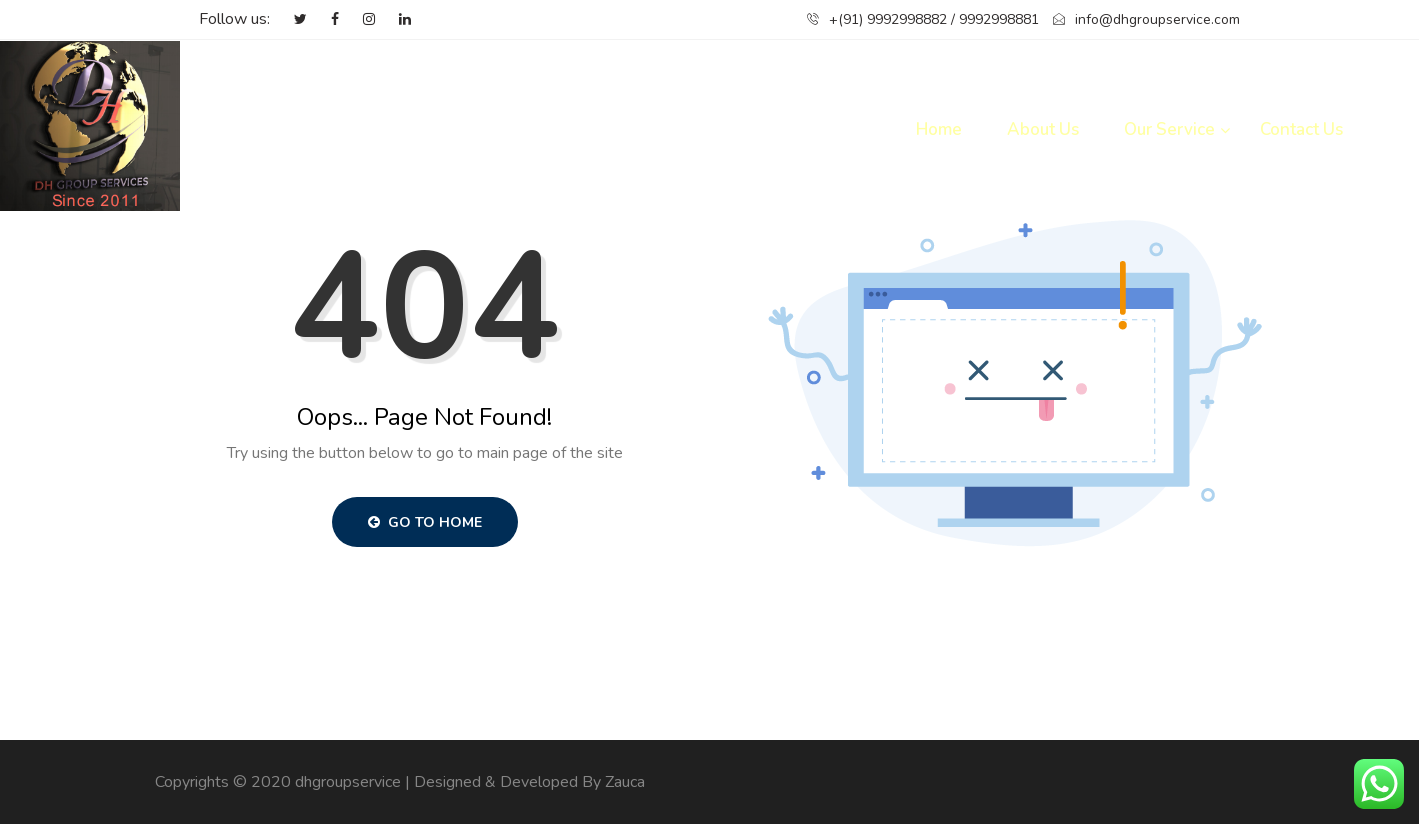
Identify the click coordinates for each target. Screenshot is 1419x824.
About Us (1043, 129)
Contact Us (1301, 129)
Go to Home (425, 522)
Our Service (1169, 129)
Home (939, 129)
